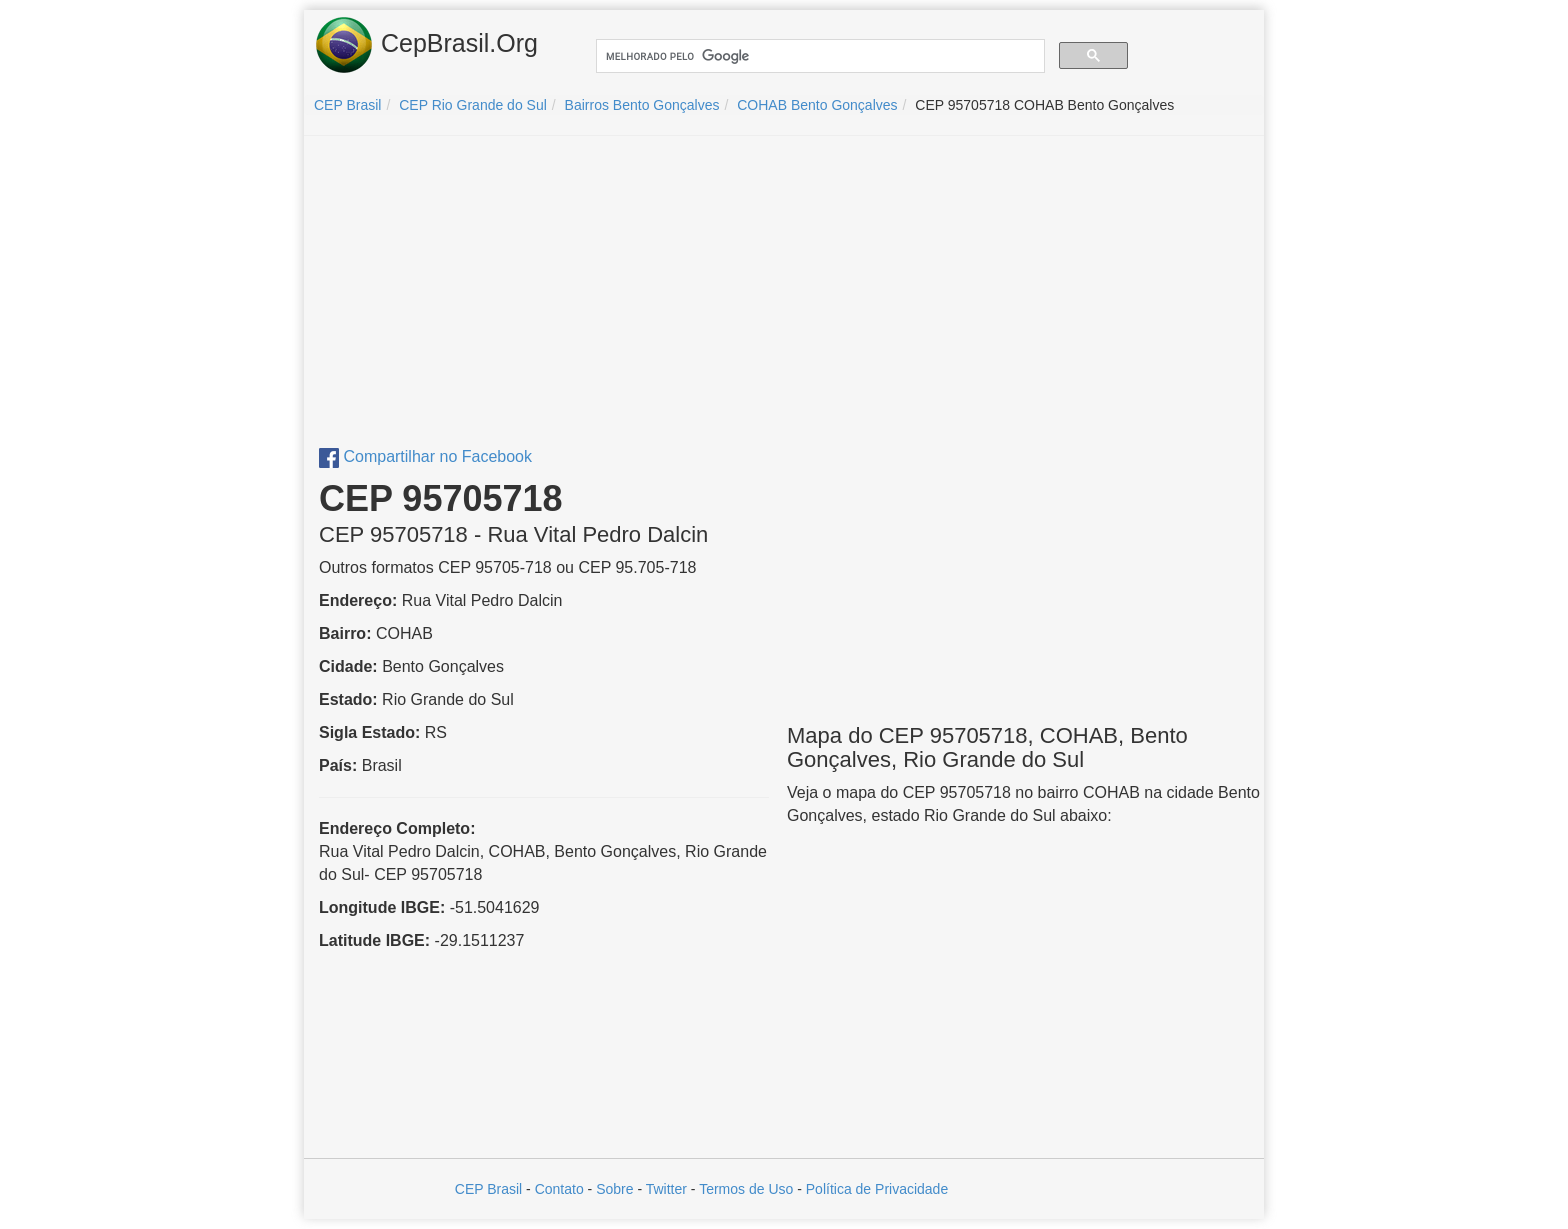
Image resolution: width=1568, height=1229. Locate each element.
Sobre (614, 1189)
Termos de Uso (746, 1189)
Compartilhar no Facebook (425, 456)
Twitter (666, 1189)
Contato (559, 1189)
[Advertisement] (784, 296)
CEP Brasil (488, 1189)
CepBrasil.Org (426, 45)
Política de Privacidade (877, 1189)
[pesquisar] (818, 56)
